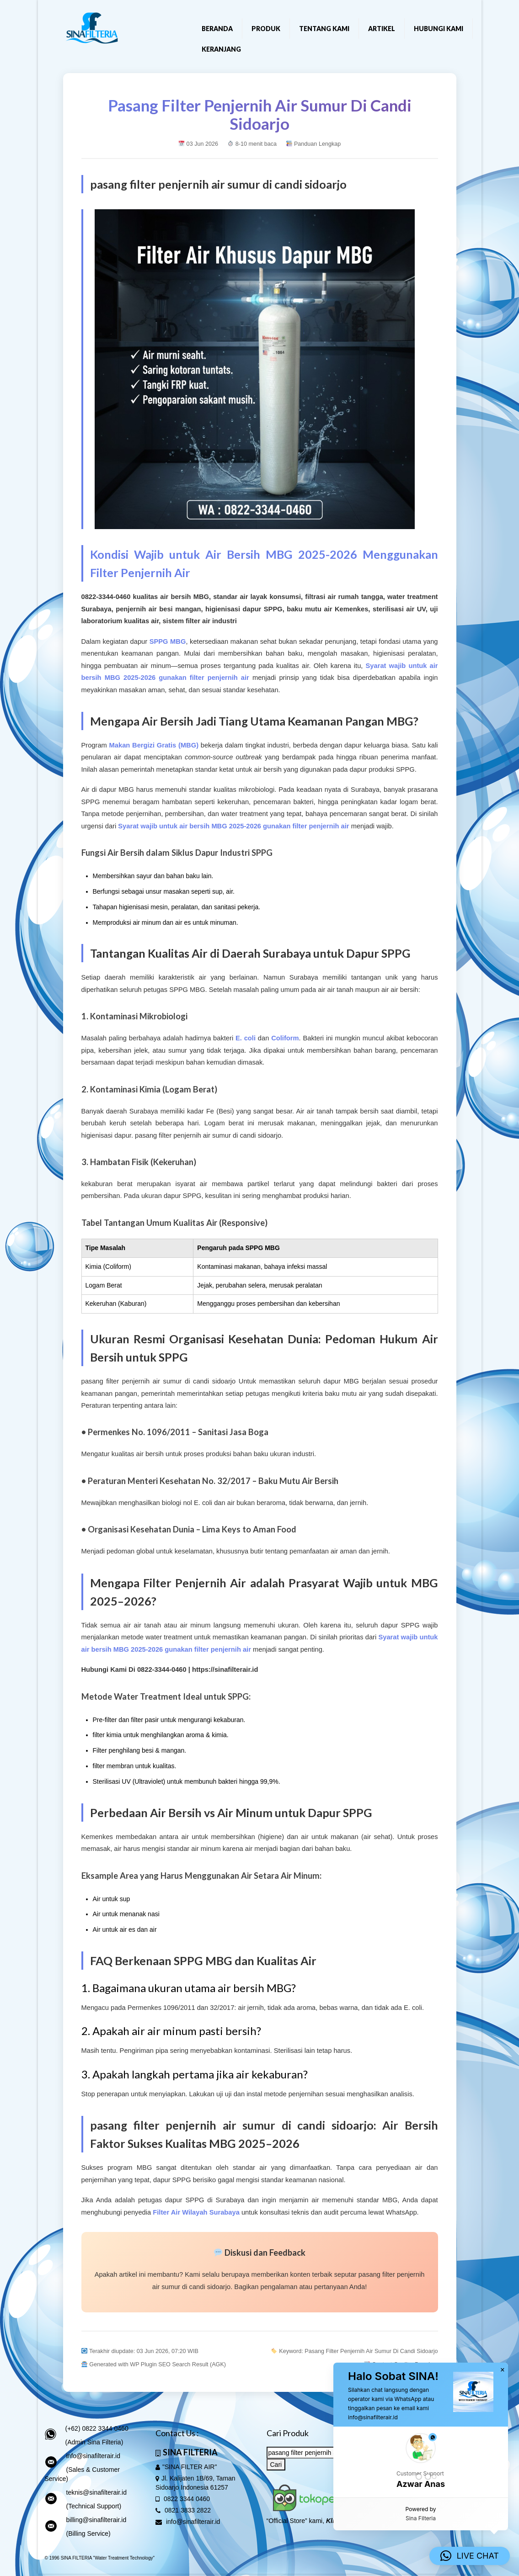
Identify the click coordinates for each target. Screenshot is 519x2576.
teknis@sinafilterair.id (96, 2492)
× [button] (502, 2370)
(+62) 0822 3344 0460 (96, 2428)
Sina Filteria (421, 2518)
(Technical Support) (94, 2506)
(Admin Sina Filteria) (94, 2442)
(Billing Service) (88, 2533)
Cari (276, 2464)
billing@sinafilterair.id (96, 2519)
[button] (420, 2462)
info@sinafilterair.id (93, 2455)
